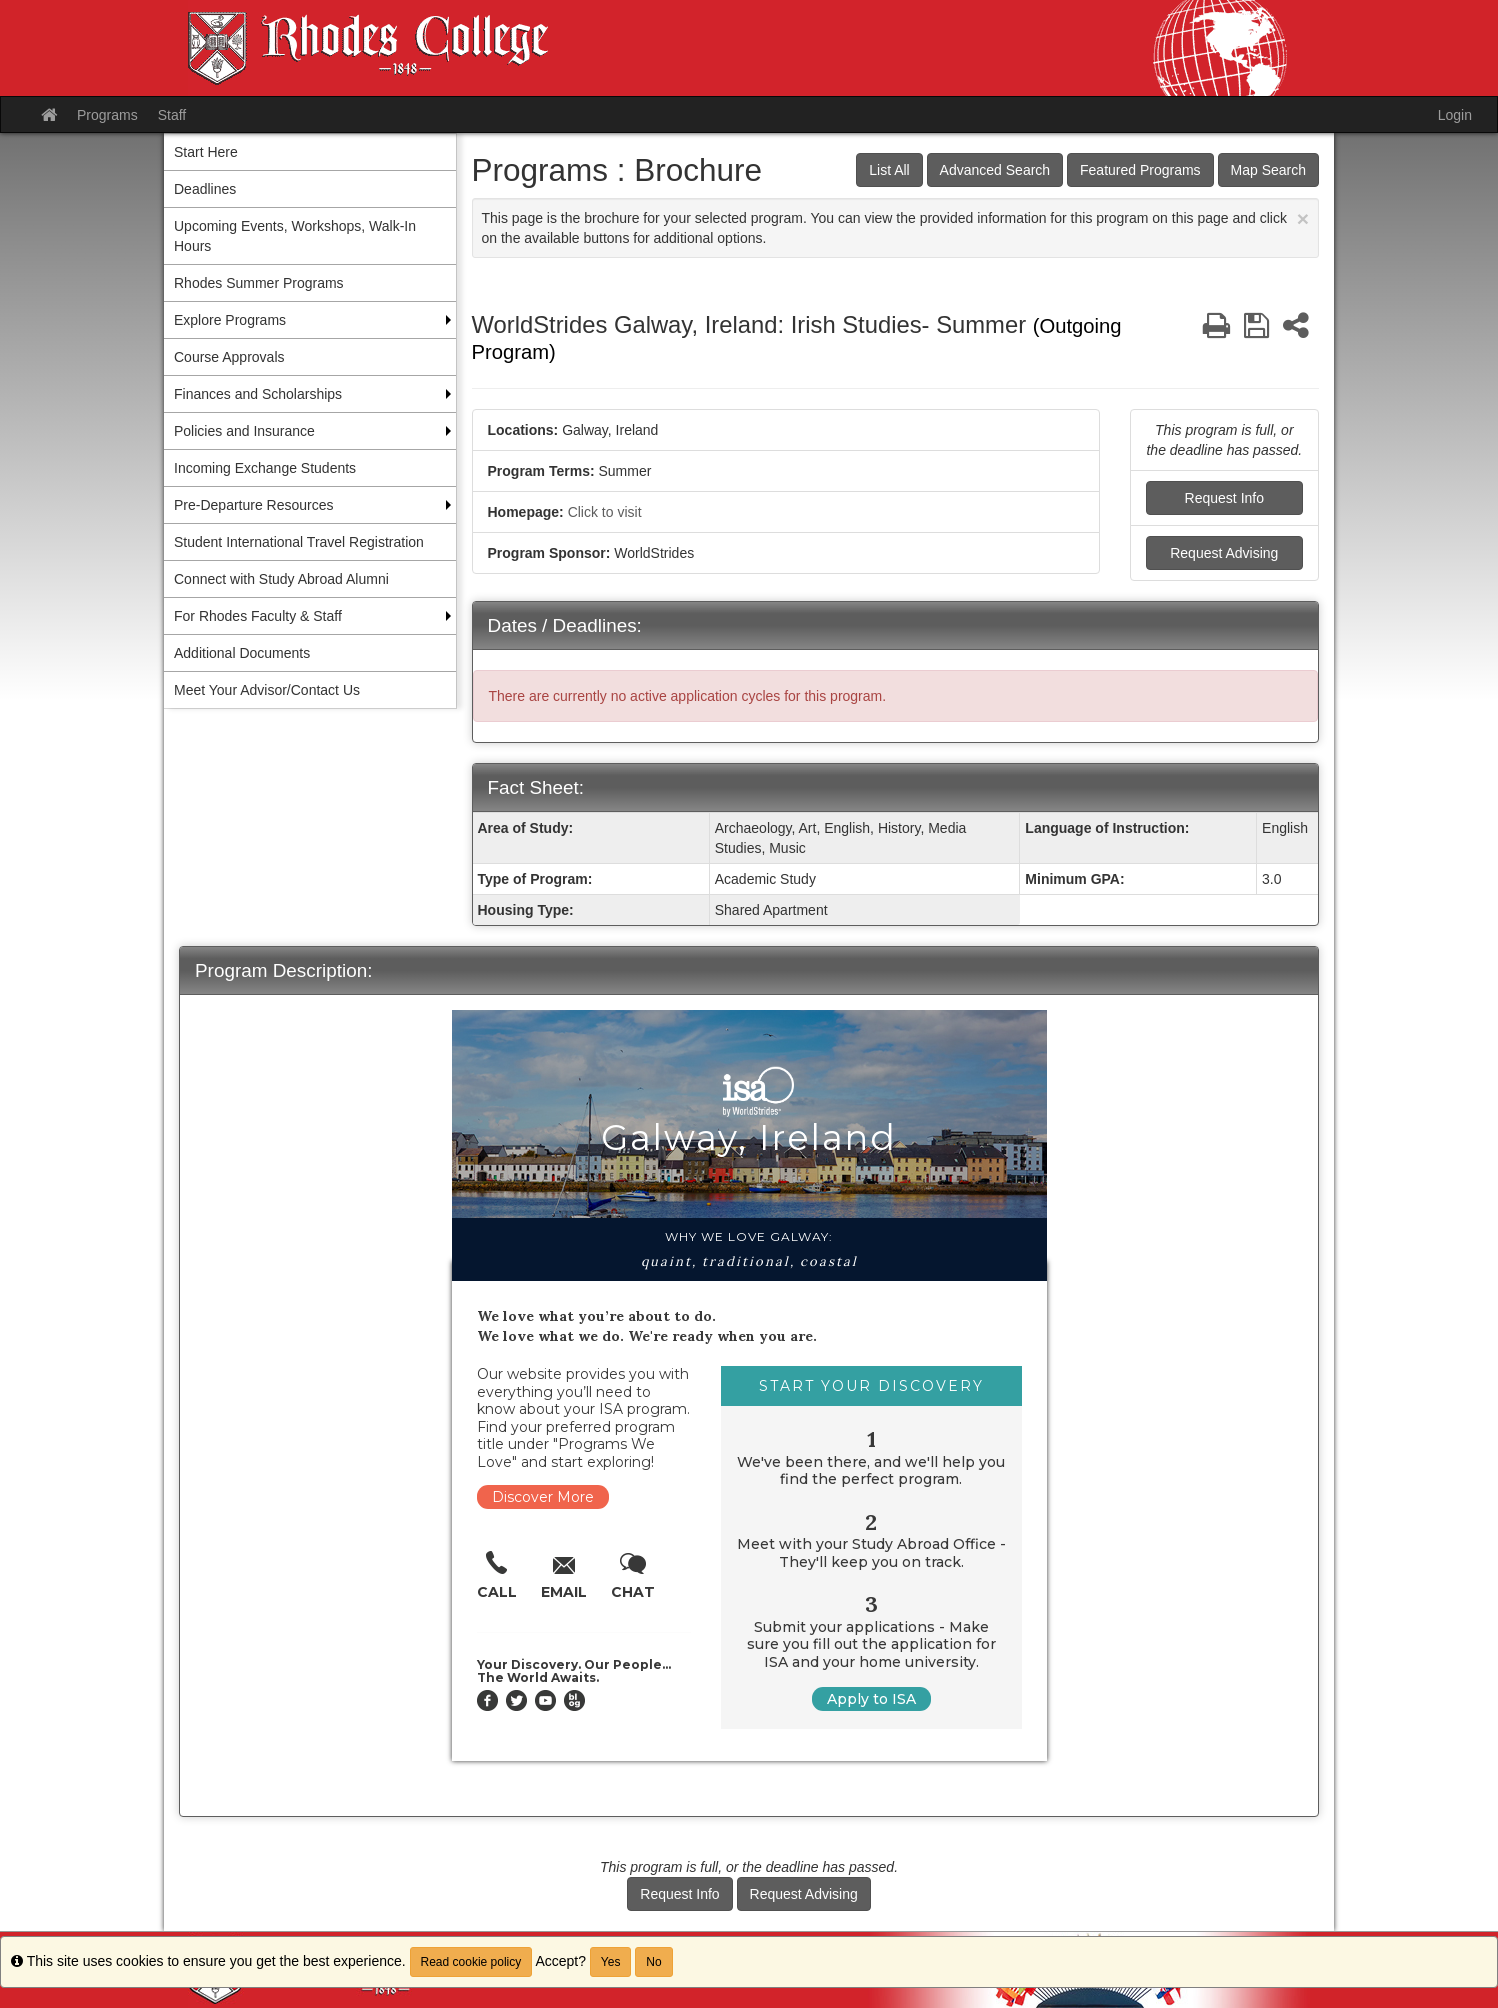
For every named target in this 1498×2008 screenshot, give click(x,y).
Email (564, 1592)
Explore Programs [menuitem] (230, 320)
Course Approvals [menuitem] (229, 357)
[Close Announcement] (1303, 218)
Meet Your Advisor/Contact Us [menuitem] (267, 690)
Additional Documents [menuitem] (242, 653)
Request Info (1224, 498)
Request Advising (1224, 553)
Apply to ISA (871, 1699)
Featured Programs (1140, 170)
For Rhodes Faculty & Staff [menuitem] (258, 616)
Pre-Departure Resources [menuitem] (254, 505)
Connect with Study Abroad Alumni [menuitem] (281, 579)
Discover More (543, 1497)
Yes (611, 1962)
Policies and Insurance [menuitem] (244, 431)
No (653, 1962)
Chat (633, 1592)
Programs (107, 115)
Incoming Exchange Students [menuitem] (265, 468)
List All (889, 170)
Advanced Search (995, 170)
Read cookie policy (471, 1962)
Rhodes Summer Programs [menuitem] (259, 283)
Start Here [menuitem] (206, 152)
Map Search (1268, 170)
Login (1455, 115)
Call (497, 1592)
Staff (172, 115)
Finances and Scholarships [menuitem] (258, 394)
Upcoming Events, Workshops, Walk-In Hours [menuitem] (295, 236)
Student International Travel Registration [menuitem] (299, 542)
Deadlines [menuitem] (205, 189)
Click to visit (605, 512)
